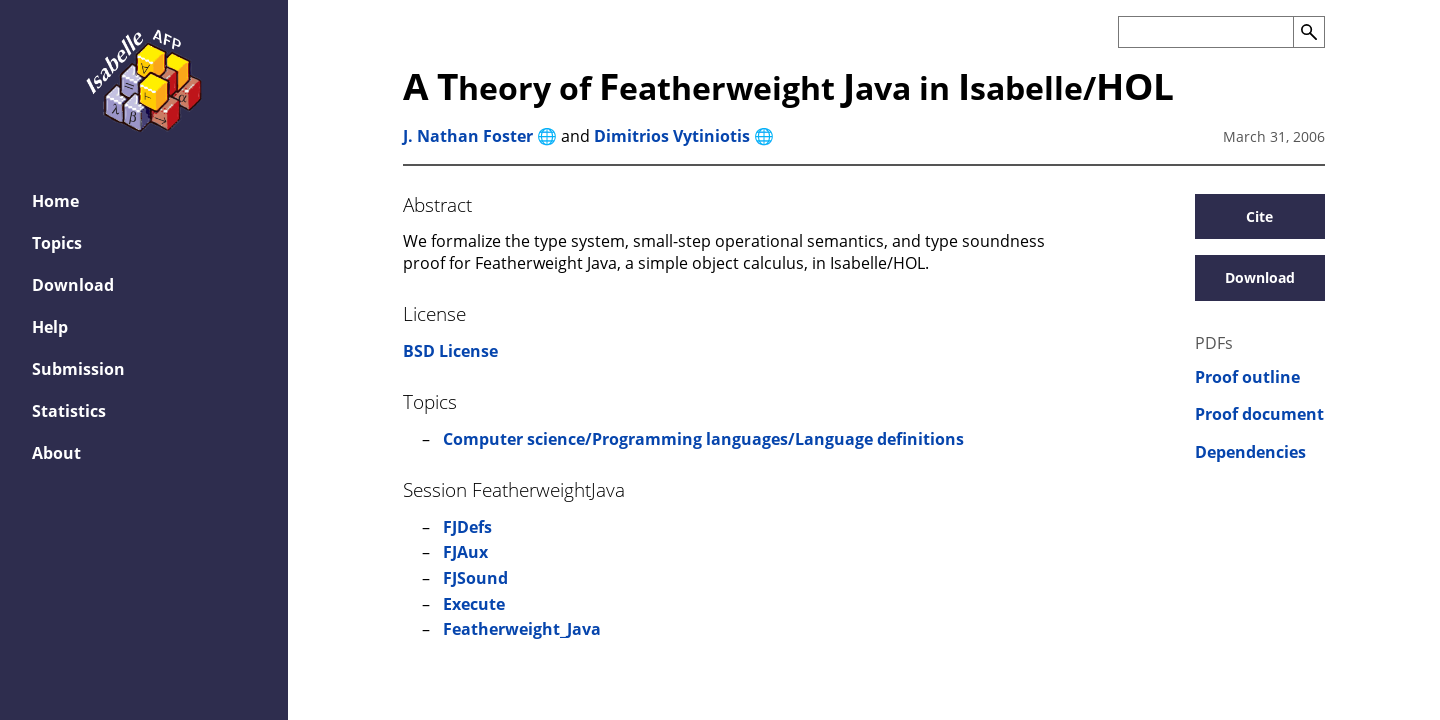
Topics (57, 243)
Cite (1259, 216)
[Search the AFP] (1205, 32)
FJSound (475, 578)
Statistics (69, 411)
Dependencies (1250, 452)
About (56, 453)
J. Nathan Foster (468, 136)
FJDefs (467, 527)
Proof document (1259, 414)
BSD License (450, 351)
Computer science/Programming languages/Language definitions (703, 439)
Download (73, 285)
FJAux (465, 552)
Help (50, 327)
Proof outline (1247, 377)
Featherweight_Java (522, 629)
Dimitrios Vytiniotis (672, 136)
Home (55, 201)
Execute (474, 604)
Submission (78, 369)
